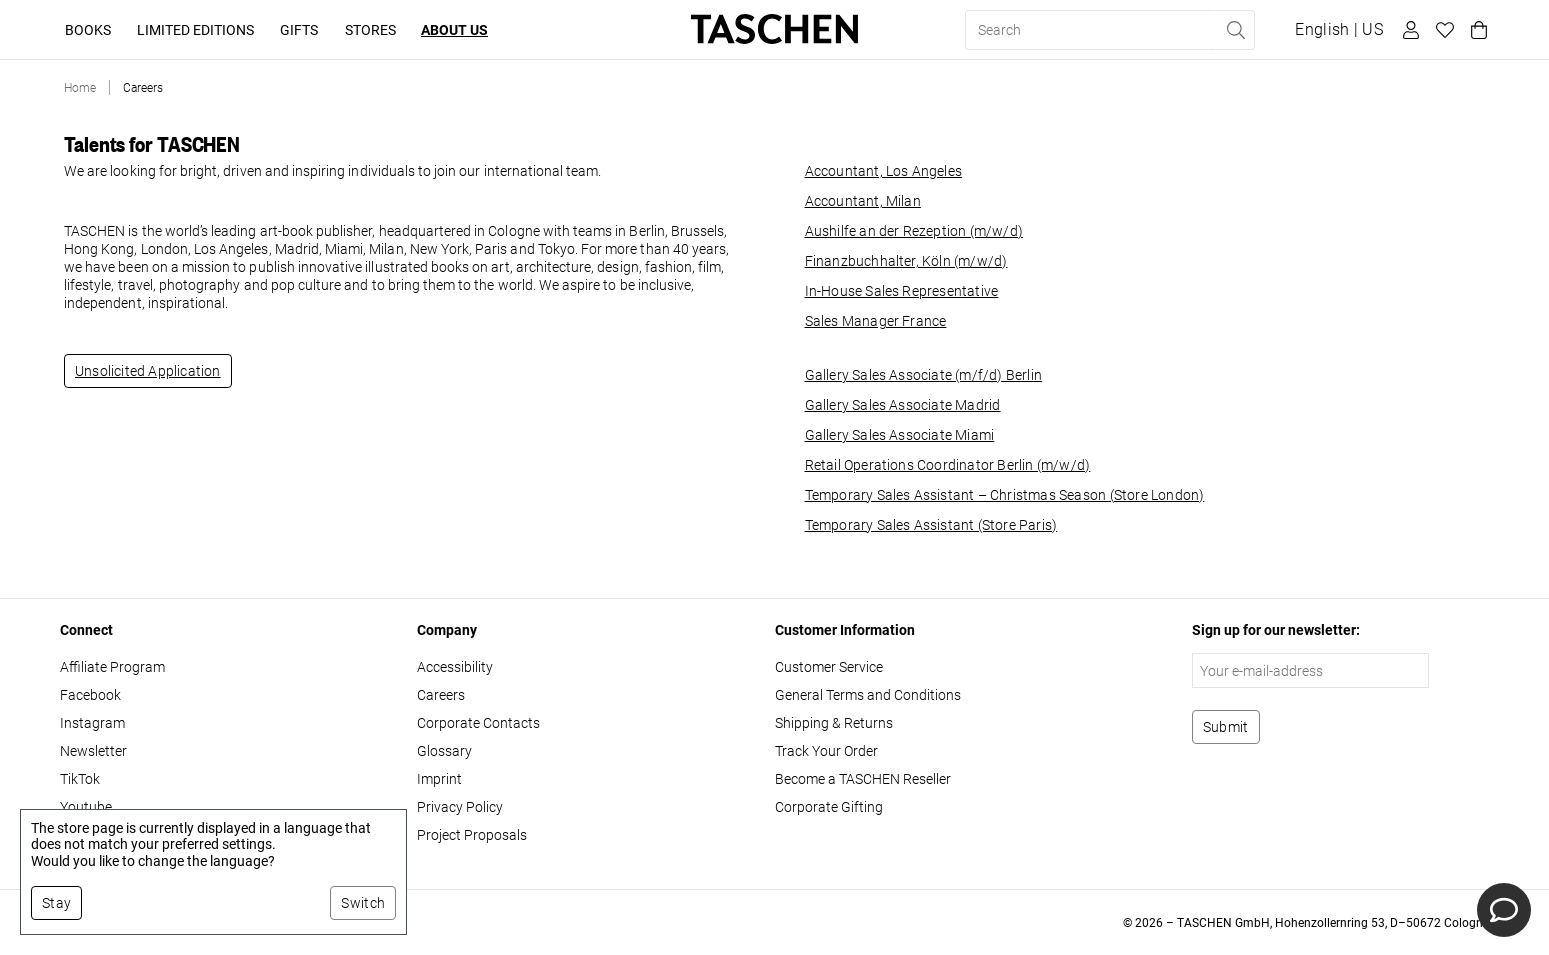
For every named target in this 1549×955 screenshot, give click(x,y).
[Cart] (1476, 30)
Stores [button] (370, 30)
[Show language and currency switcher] (1339, 30)
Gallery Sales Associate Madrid (903, 405)
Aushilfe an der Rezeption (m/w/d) (914, 231)
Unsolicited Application (148, 371)
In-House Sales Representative (902, 291)
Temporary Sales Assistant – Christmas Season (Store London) (1005, 495)
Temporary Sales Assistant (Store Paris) (931, 525)
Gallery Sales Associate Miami (900, 435)
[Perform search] (1235, 30)
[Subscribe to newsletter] (1226, 727)
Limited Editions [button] (195, 30)
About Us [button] (454, 30)
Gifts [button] (299, 30)
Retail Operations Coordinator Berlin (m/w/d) (948, 465)
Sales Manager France (876, 321)
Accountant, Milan (863, 201)
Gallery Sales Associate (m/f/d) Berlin (924, 375)
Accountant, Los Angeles (884, 171)
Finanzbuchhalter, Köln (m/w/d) (906, 261)
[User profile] (1408, 30)
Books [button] (88, 30)
